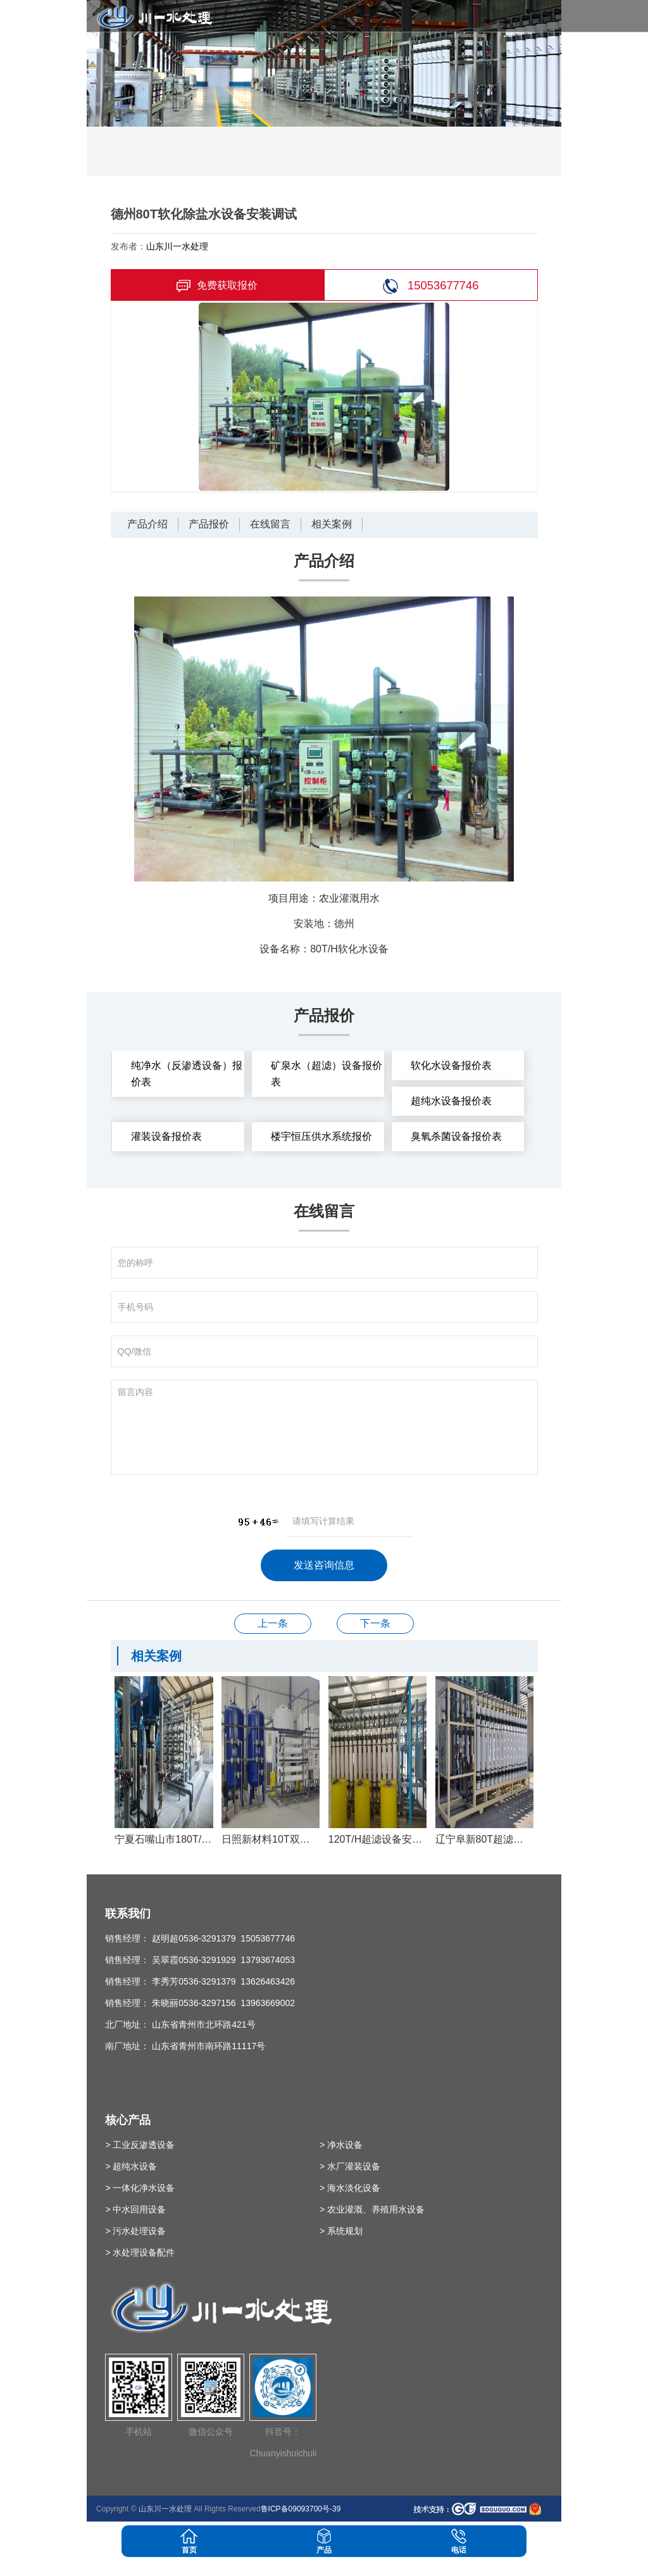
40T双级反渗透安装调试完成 (273, 1623)
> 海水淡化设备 (350, 2188)
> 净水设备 (341, 2145)
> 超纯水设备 (131, 2166)
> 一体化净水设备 (140, 2188)
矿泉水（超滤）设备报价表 (326, 1073)
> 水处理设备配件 (140, 2252)
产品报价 (209, 524)
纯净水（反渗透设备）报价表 (186, 1073)
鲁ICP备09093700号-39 (301, 2508)
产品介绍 (147, 524)
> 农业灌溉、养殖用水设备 (372, 2209)
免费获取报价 (217, 286)
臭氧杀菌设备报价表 (456, 1136)
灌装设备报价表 (166, 1136)
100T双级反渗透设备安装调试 (375, 1623)
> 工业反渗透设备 (140, 2145)
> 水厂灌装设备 (350, 2166)
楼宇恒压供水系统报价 (321, 1136)
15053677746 (431, 286)
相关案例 (331, 524)
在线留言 (270, 524)
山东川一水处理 (177, 246)
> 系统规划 (341, 2231)
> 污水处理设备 (135, 2231)
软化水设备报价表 (451, 1065)
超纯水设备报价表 (451, 1100)
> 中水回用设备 (135, 2209)
